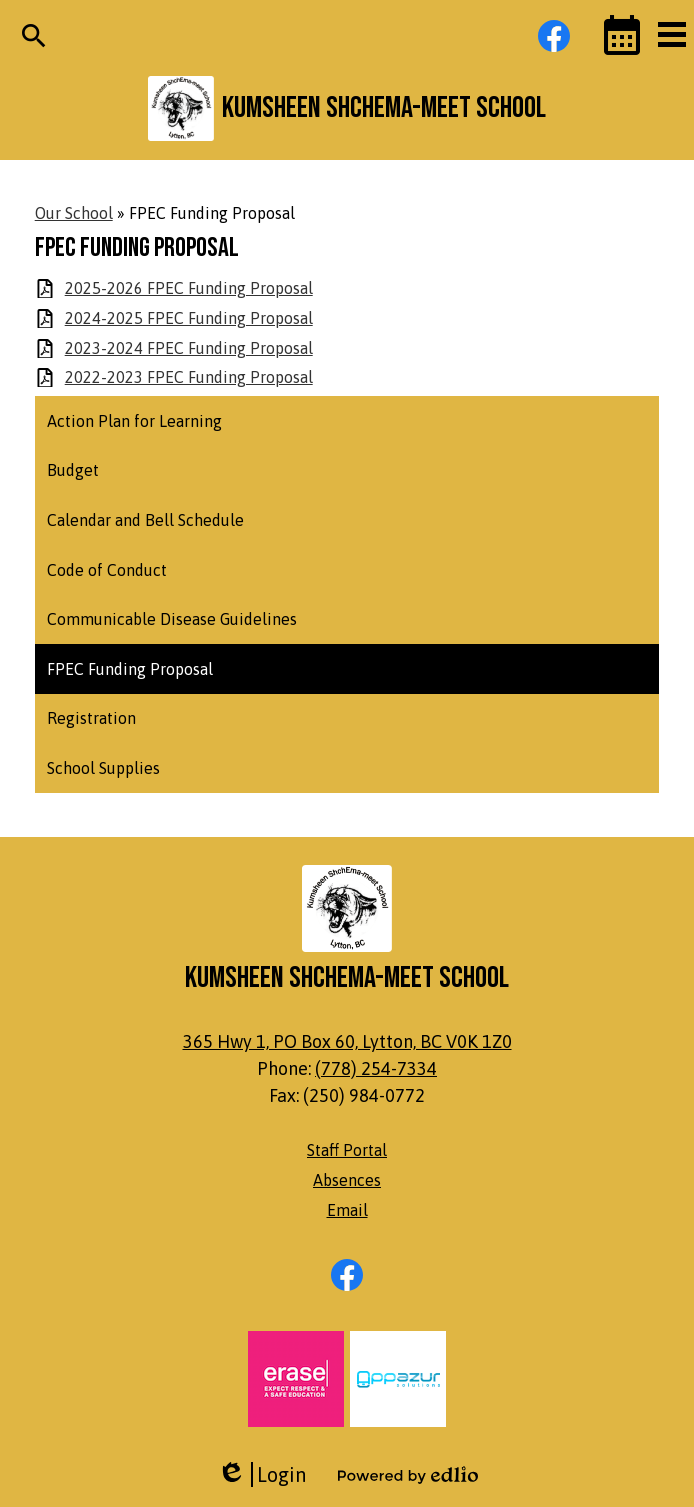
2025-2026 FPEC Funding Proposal (189, 288)
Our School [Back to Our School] (74, 213)
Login (261, 1474)
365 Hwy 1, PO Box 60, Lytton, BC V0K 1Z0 (347, 1041)
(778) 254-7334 (376, 1068)
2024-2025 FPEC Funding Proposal (189, 318)
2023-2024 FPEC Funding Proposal (189, 348)
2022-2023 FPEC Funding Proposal (189, 377)
